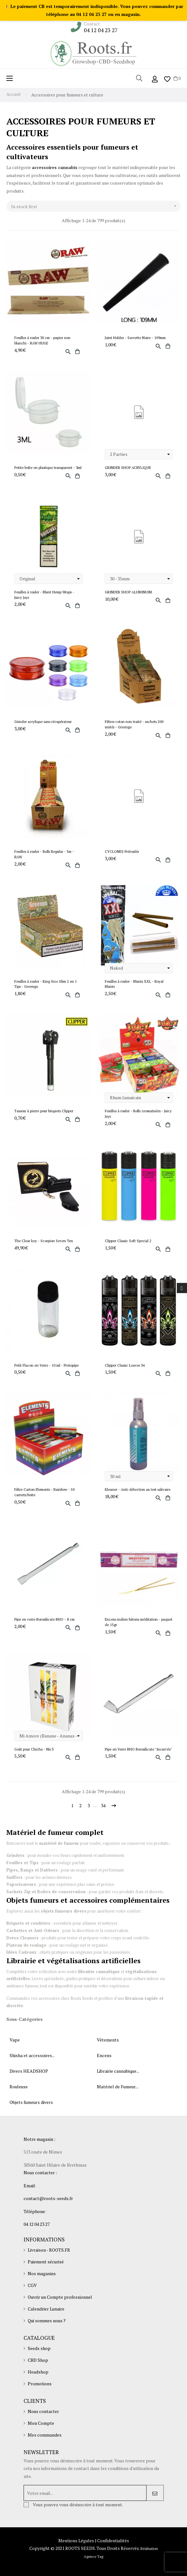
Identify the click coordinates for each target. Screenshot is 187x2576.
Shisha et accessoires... (32, 2055)
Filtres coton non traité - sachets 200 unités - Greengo (134, 724)
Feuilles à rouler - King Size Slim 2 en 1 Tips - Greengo (45, 984)
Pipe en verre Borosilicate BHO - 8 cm (44, 1619)
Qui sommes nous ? (47, 2321)
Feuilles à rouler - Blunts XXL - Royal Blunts (134, 984)
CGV (32, 2285)
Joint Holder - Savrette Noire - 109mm (135, 337)
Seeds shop (39, 2348)
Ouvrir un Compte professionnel (60, 2297)
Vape (15, 2040)
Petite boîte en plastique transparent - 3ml (48, 467)
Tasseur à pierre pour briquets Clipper (43, 1110)
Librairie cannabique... (118, 2071)
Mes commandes (44, 2435)
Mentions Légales (76, 2540)
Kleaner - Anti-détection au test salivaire (137, 1489)
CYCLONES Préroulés (122, 851)
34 (103, 1805)
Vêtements (108, 2040)
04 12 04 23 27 (101, 30)
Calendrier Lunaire (46, 2309)
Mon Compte (41, 2423)
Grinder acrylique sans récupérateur (43, 721)
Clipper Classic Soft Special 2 (128, 1240)
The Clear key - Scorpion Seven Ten (43, 1240)
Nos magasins (42, 2273)
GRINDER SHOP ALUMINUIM (128, 592)
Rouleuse (19, 2087)
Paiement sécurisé (46, 2262)
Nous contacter (43, 2411)
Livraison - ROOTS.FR (49, 2250)
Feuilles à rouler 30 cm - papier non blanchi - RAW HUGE (42, 340)
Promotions (40, 2384)
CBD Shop (38, 2360)
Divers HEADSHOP (29, 2071)
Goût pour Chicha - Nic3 (34, 1749)
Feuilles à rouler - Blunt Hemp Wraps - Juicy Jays (44, 595)
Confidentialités (113, 2540)
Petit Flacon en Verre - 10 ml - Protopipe (46, 1365)
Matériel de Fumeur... (117, 2087)
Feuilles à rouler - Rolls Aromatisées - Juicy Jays (138, 1113)
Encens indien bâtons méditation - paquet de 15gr (138, 1622)
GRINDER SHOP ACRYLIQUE (128, 467)
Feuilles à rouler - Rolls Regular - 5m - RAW (44, 854)
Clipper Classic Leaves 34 (125, 1365)
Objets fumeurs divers (31, 2102)
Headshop (38, 2372)
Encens (104, 2055)
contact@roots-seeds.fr (48, 2198)
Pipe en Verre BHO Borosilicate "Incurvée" (138, 1749)
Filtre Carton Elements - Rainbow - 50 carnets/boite (44, 1492)
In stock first (96, 206)
